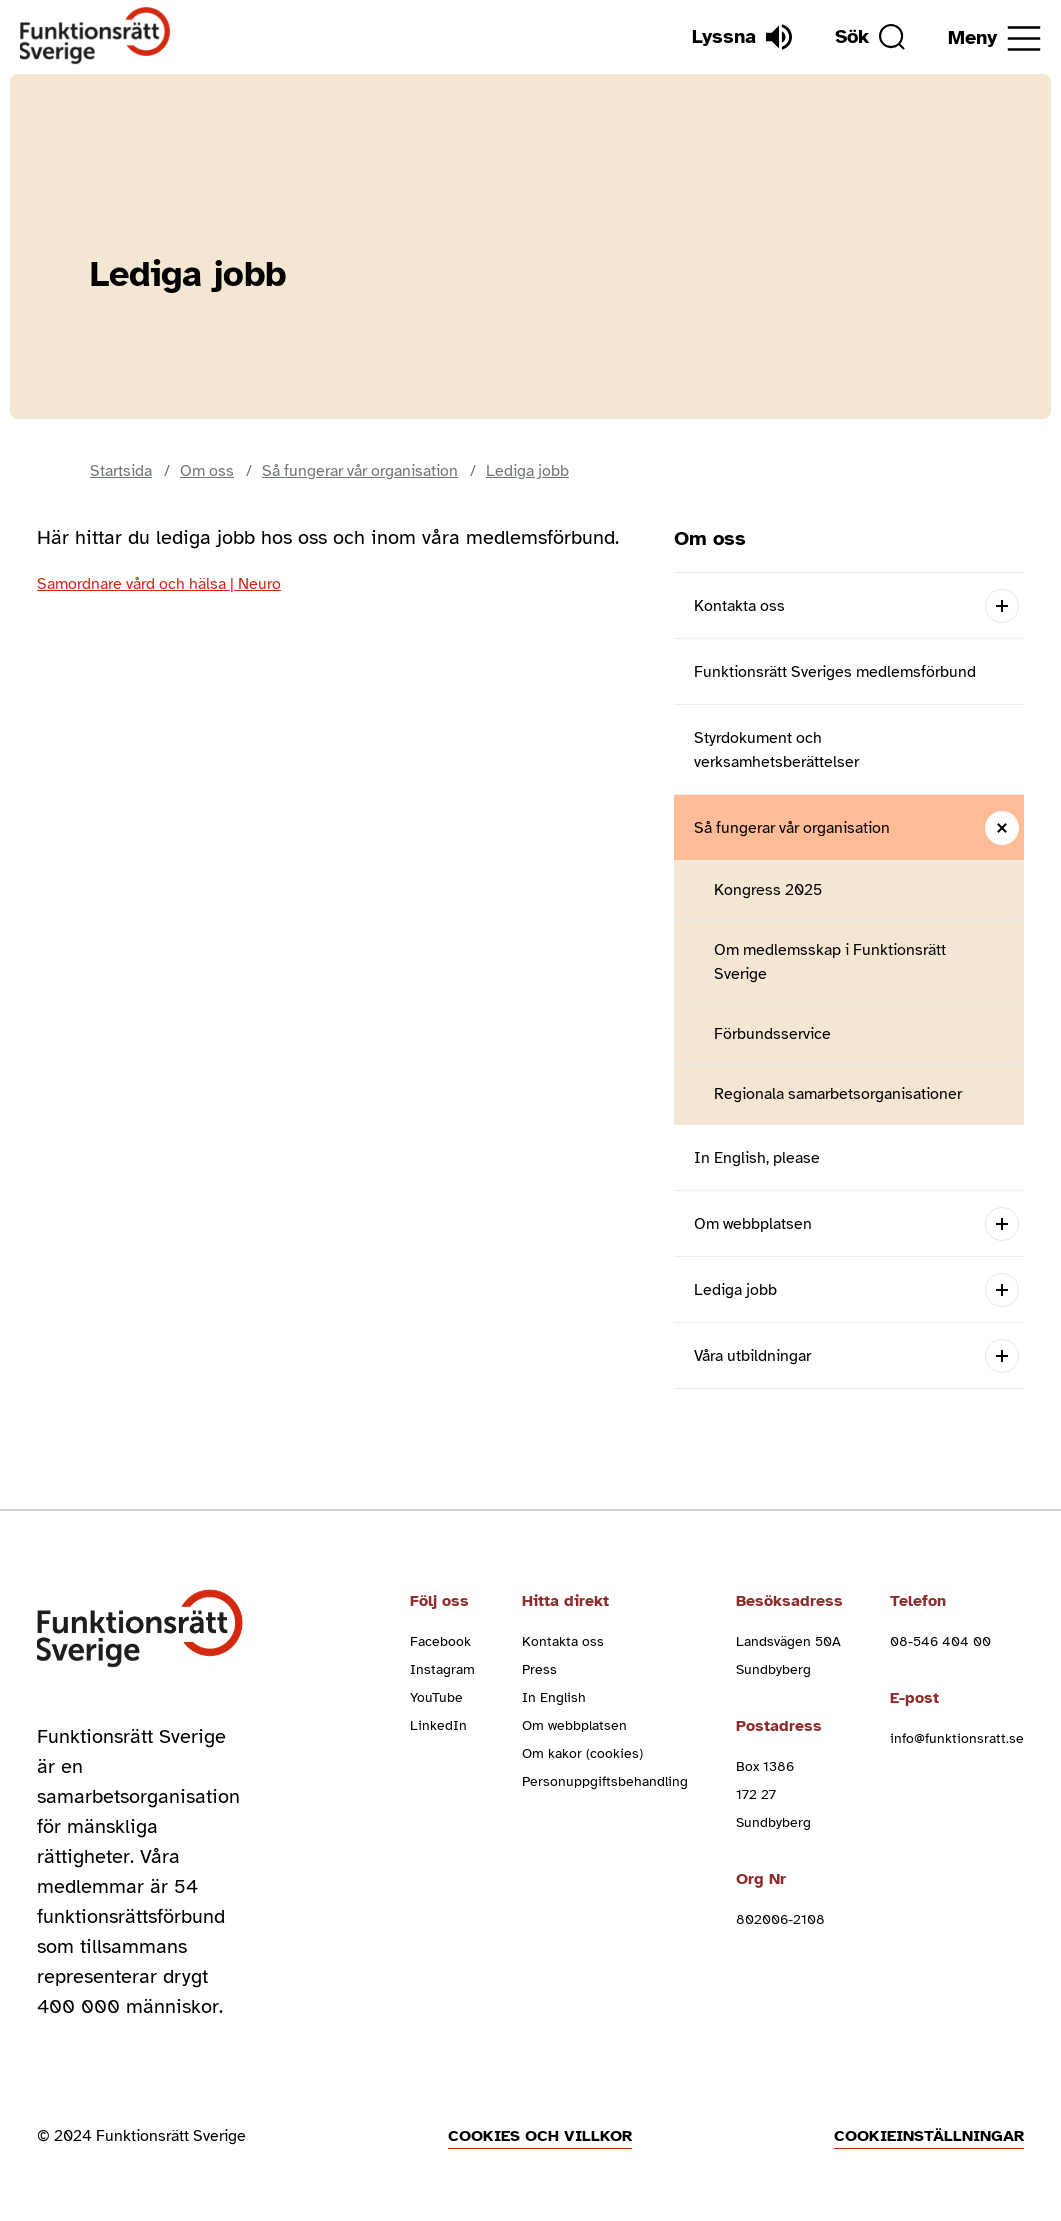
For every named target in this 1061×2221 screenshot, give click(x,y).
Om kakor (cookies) (582, 1753)
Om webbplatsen (753, 1224)
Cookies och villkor (540, 2136)
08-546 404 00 (940, 1641)
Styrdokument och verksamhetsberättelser (776, 750)
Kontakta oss (739, 606)
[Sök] (870, 37)
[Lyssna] (742, 37)
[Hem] (95, 36)
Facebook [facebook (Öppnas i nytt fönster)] (440, 1641)
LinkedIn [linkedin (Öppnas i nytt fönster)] (438, 1725)
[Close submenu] (1001, 827)
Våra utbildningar (752, 1356)
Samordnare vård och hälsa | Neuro (159, 584)
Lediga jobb (735, 1290)
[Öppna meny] (994, 38)
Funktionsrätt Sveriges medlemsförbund (835, 672)
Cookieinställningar (929, 2136)
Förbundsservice (772, 1034)
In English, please (757, 1158)
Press (539, 1669)
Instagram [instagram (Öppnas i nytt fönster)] (442, 1669)
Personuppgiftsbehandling (605, 1781)
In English (554, 1697)
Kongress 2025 (768, 890)
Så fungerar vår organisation (792, 828)
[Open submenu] (1001, 605)
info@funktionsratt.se (957, 1738)
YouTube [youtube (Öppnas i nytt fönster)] (436, 1697)
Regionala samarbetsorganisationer (838, 1094)
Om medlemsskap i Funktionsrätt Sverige (830, 962)
